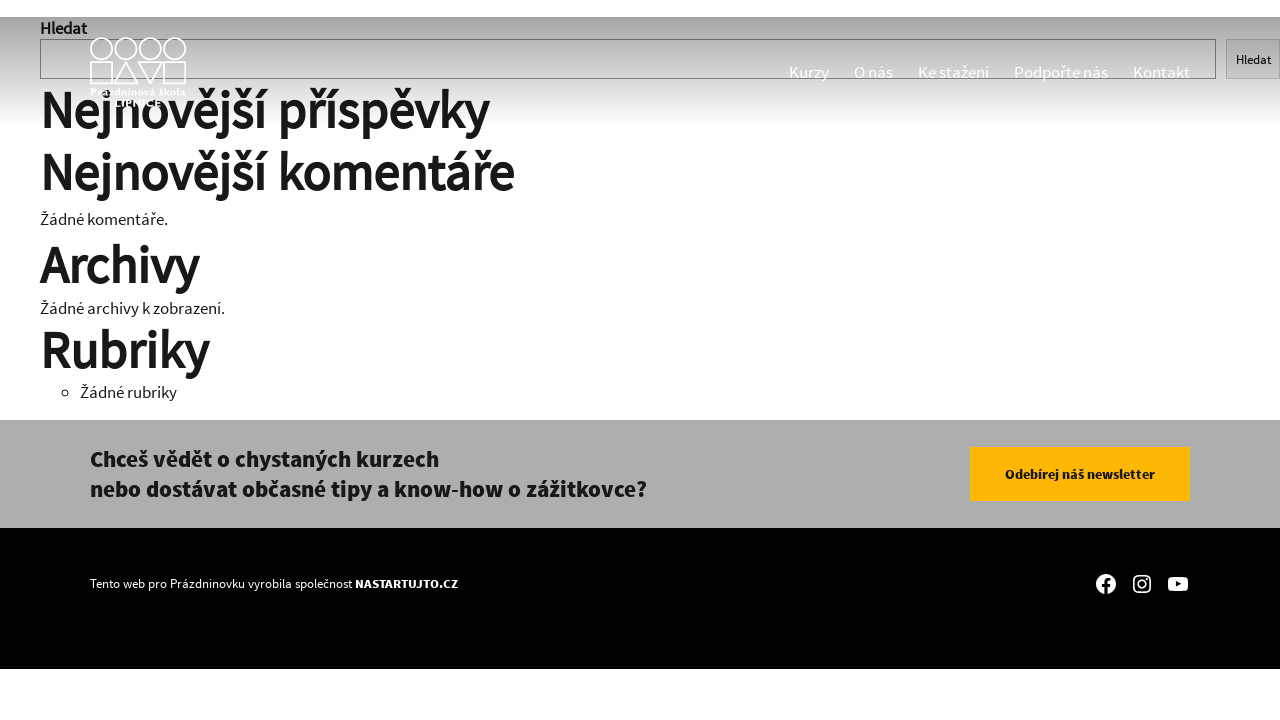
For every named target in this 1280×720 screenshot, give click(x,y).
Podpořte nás (1061, 72)
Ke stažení (953, 72)
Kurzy (809, 72)
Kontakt (1161, 72)
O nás (873, 72)
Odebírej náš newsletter (1080, 474)
